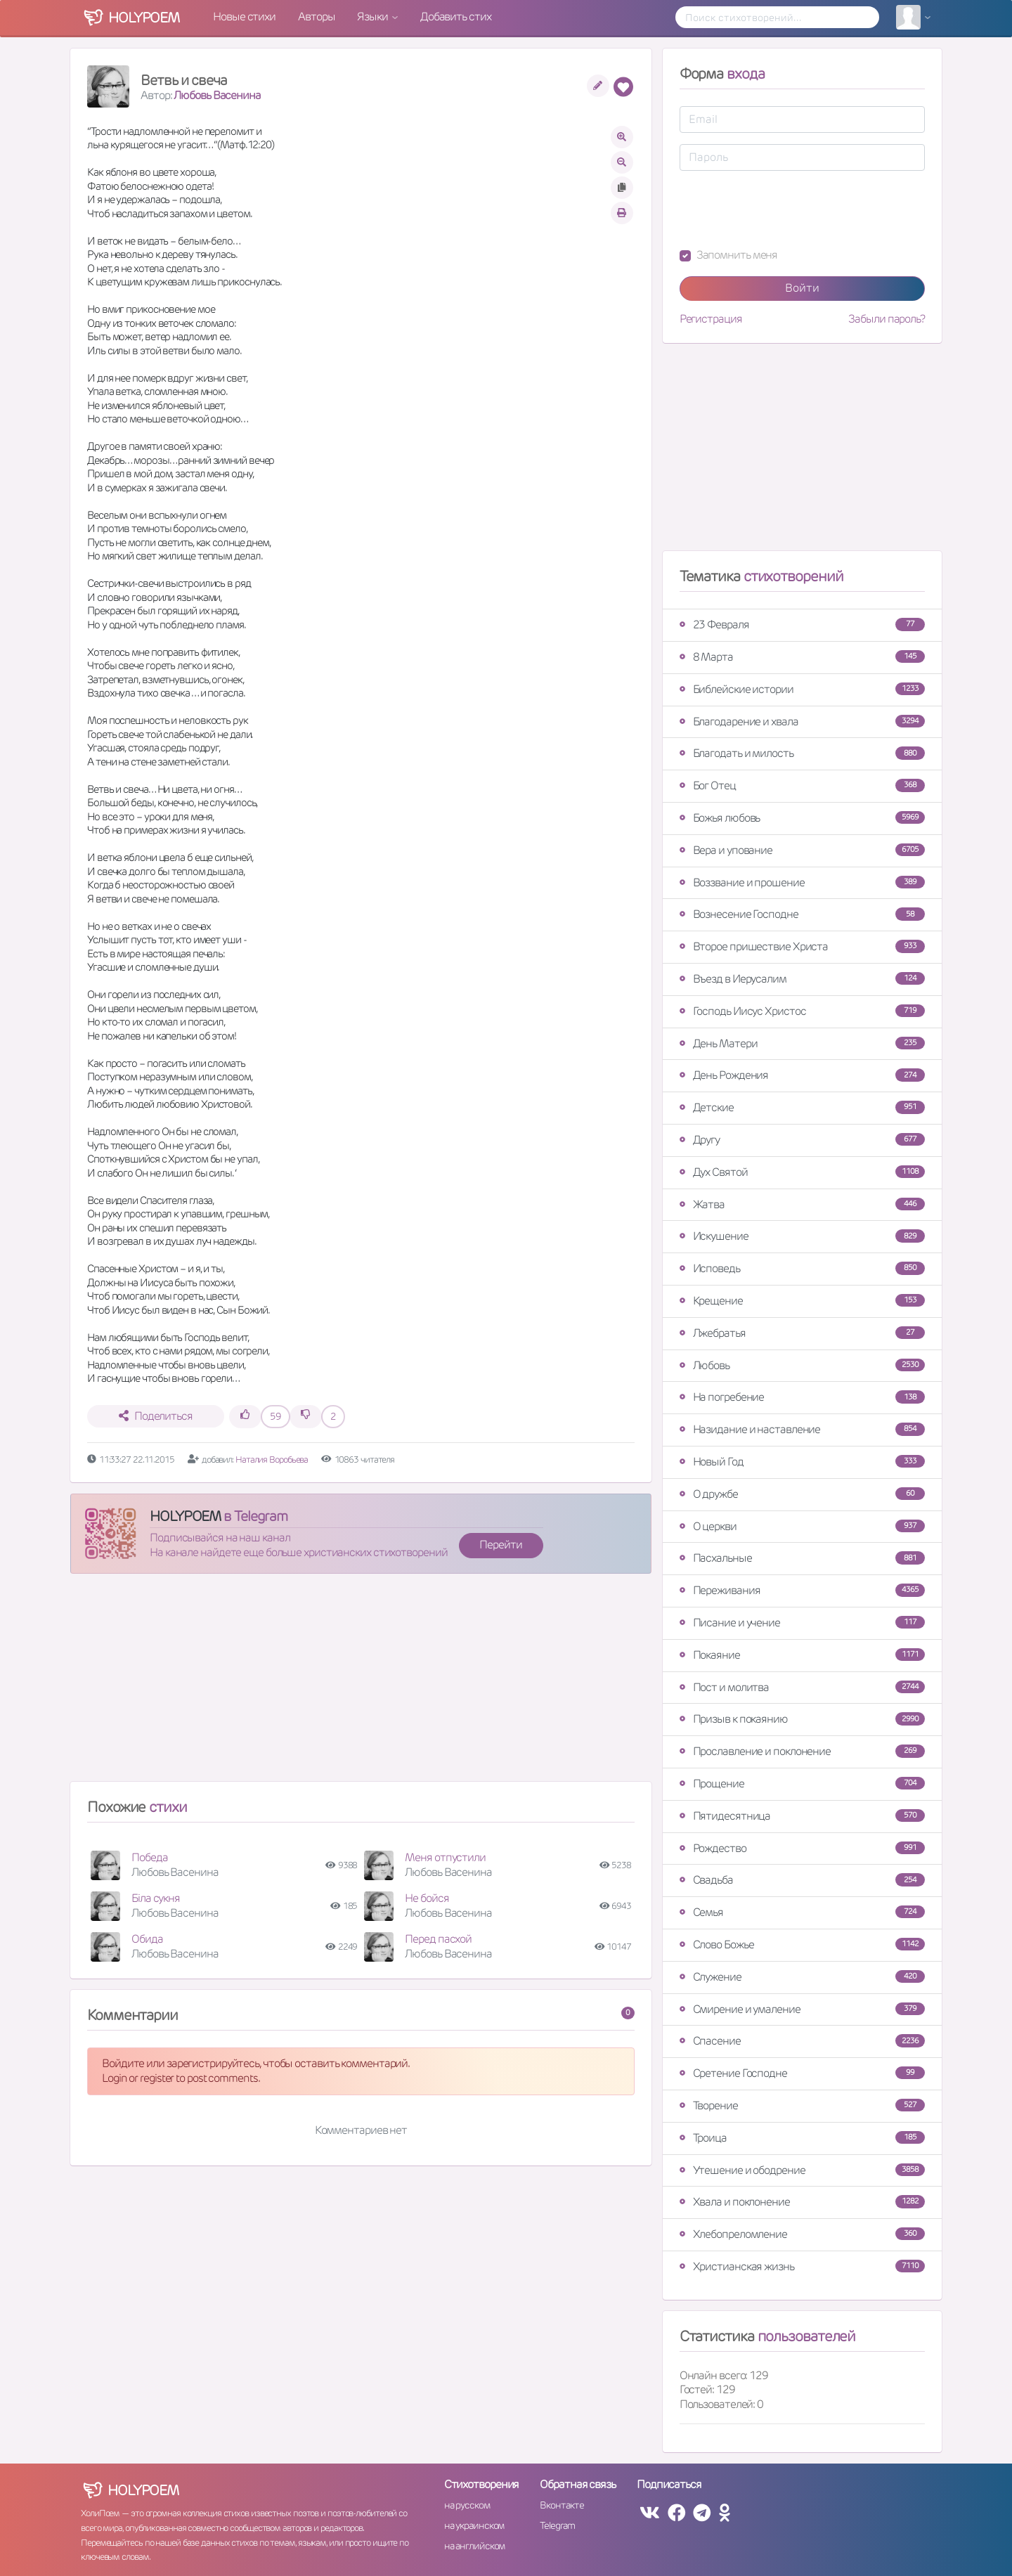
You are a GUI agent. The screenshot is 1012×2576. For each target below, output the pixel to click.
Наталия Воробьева (272, 1459)
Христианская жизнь (802, 2266)
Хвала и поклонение (802, 2201)
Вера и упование (802, 850)
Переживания (802, 1590)
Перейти (500, 1544)
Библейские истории (802, 689)
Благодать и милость (802, 753)
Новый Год (802, 1461)
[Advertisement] (360, 1683)
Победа (149, 1857)
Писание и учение (802, 1622)
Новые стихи (244, 16)
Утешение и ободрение (802, 2170)
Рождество (802, 1848)
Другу (802, 1139)
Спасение (802, 2040)
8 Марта (802, 656)
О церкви (802, 1526)
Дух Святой (802, 1172)
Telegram (557, 2525)
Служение (802, 1976)
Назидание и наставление (802, 1429)
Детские (802, 1107)
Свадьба (802, 1879)
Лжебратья (802, 1333)
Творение (802, 2105)
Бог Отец (802, 785)
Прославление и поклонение (802, 1751)
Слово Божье (802, 1944)
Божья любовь (802, 817)
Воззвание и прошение (802, 882)
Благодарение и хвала (802, 721)
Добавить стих (455, 16)
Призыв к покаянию (802, 1718)
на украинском (474, 2525)
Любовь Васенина (217, 95)
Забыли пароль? (886, 319)
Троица (802, 2137)
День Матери (802, 1043)
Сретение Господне (802, 2073)
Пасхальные (802, 1558)
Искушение (802, 1236)
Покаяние (802, 1655)
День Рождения (802, 1075)
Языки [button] (373, 16)
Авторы (316, 16)
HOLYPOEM (185, 1516)
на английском (474, 2545)
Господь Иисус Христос (802, 1011)
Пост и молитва (802, 1687)
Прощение (802, 1783)
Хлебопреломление (802, 2234)
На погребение (802, 1397)
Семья (802, 1912)
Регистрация (711, 319)
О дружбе (802, 1494)
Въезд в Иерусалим (802, 978)
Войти (802, 287)
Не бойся (426, 1898)
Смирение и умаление (802, 2009)
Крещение (802, 1300)
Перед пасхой (438, 1938)
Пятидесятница (802, 1815)
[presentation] (786, 209)
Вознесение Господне (802, 914)
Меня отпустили (445, 1857)
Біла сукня (155, 1898)
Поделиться (156, 1416)
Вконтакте (561, 2505)
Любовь (802, 1365)
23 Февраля (802, 624)
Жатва (802, 1204)
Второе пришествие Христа (802, 946)
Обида (147, 1938)
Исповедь (802, 1268)
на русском (467, 2505)
